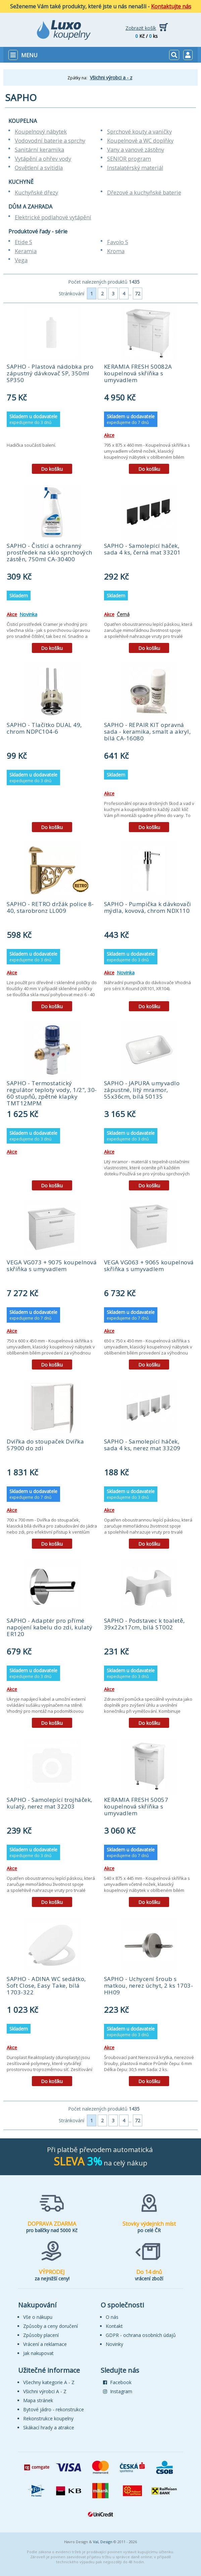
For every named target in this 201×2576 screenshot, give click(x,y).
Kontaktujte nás (171, 6)
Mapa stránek (38, 2400)
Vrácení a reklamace (45, 2344)
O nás (112, 2317)
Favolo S (117, 242)
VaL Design (102, 2541)
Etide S (23, 242)
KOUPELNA (22, 121)
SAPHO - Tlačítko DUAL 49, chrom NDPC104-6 (44, 728)
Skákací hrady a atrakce (48, 2427)
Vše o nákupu (37, 2317)
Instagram (117, 2391)
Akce (109, 435)
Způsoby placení (41, 2335)
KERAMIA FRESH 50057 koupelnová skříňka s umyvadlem (136, 1806)
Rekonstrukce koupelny (48, 2418)
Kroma (115, 251)
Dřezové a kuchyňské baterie (144, 192)
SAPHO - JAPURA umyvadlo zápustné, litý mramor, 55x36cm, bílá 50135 (142, 1089)
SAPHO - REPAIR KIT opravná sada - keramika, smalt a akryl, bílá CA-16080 (147, 731)
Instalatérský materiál (135, 167)
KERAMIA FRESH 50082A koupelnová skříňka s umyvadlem (138, 373)
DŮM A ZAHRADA (30, 206)
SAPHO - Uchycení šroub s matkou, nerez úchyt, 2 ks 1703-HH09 (148, 1985)
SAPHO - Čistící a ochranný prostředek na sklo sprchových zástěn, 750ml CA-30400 (49, 552)
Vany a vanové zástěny (135, 149)
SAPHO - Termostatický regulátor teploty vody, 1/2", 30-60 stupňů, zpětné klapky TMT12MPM (52, 1093)
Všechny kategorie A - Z (48, 2382)
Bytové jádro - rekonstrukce (53, 2409)
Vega (21, 260)
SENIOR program (129, 158)
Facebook (117, 2382)
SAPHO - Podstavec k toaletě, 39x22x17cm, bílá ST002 (144, 1624)
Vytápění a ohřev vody (43, 158)
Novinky (114, 2344)
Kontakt (114, 2326)
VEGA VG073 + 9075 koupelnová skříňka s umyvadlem (52, 1265)
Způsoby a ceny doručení (50, 2326)
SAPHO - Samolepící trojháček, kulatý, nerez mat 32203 (49, 1803)
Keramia (26, 251)
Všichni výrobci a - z (111, 77)
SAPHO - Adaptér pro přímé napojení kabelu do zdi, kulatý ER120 (49, 1627)
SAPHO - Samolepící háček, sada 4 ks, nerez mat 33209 (142, 1445)
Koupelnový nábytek (41, 131)
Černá (123, 614)
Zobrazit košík (140, 28)
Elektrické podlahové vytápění (53, 217)
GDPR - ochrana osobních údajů (141, 2335)
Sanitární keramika (39, 149)
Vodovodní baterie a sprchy (50, 140)
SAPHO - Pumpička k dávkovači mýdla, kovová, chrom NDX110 (147, 907)
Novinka (28, 614)
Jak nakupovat (38, 2353)
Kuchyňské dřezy (36, 192)
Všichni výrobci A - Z (44, 2391)
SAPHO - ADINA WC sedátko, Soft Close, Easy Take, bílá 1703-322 (46, 1985)
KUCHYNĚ (21, 182)
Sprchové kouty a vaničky (139, 131)
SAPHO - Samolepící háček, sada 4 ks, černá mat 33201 (142, 549)
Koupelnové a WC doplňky (140, 140)
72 (137, 293)
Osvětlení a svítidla (39, 167)
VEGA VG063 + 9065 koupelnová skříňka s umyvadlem (149, 1265)
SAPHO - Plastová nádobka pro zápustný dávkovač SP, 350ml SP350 (50, 373)
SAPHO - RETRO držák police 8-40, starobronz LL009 (50, 907)
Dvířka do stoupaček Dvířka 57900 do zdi (45, 1445)
